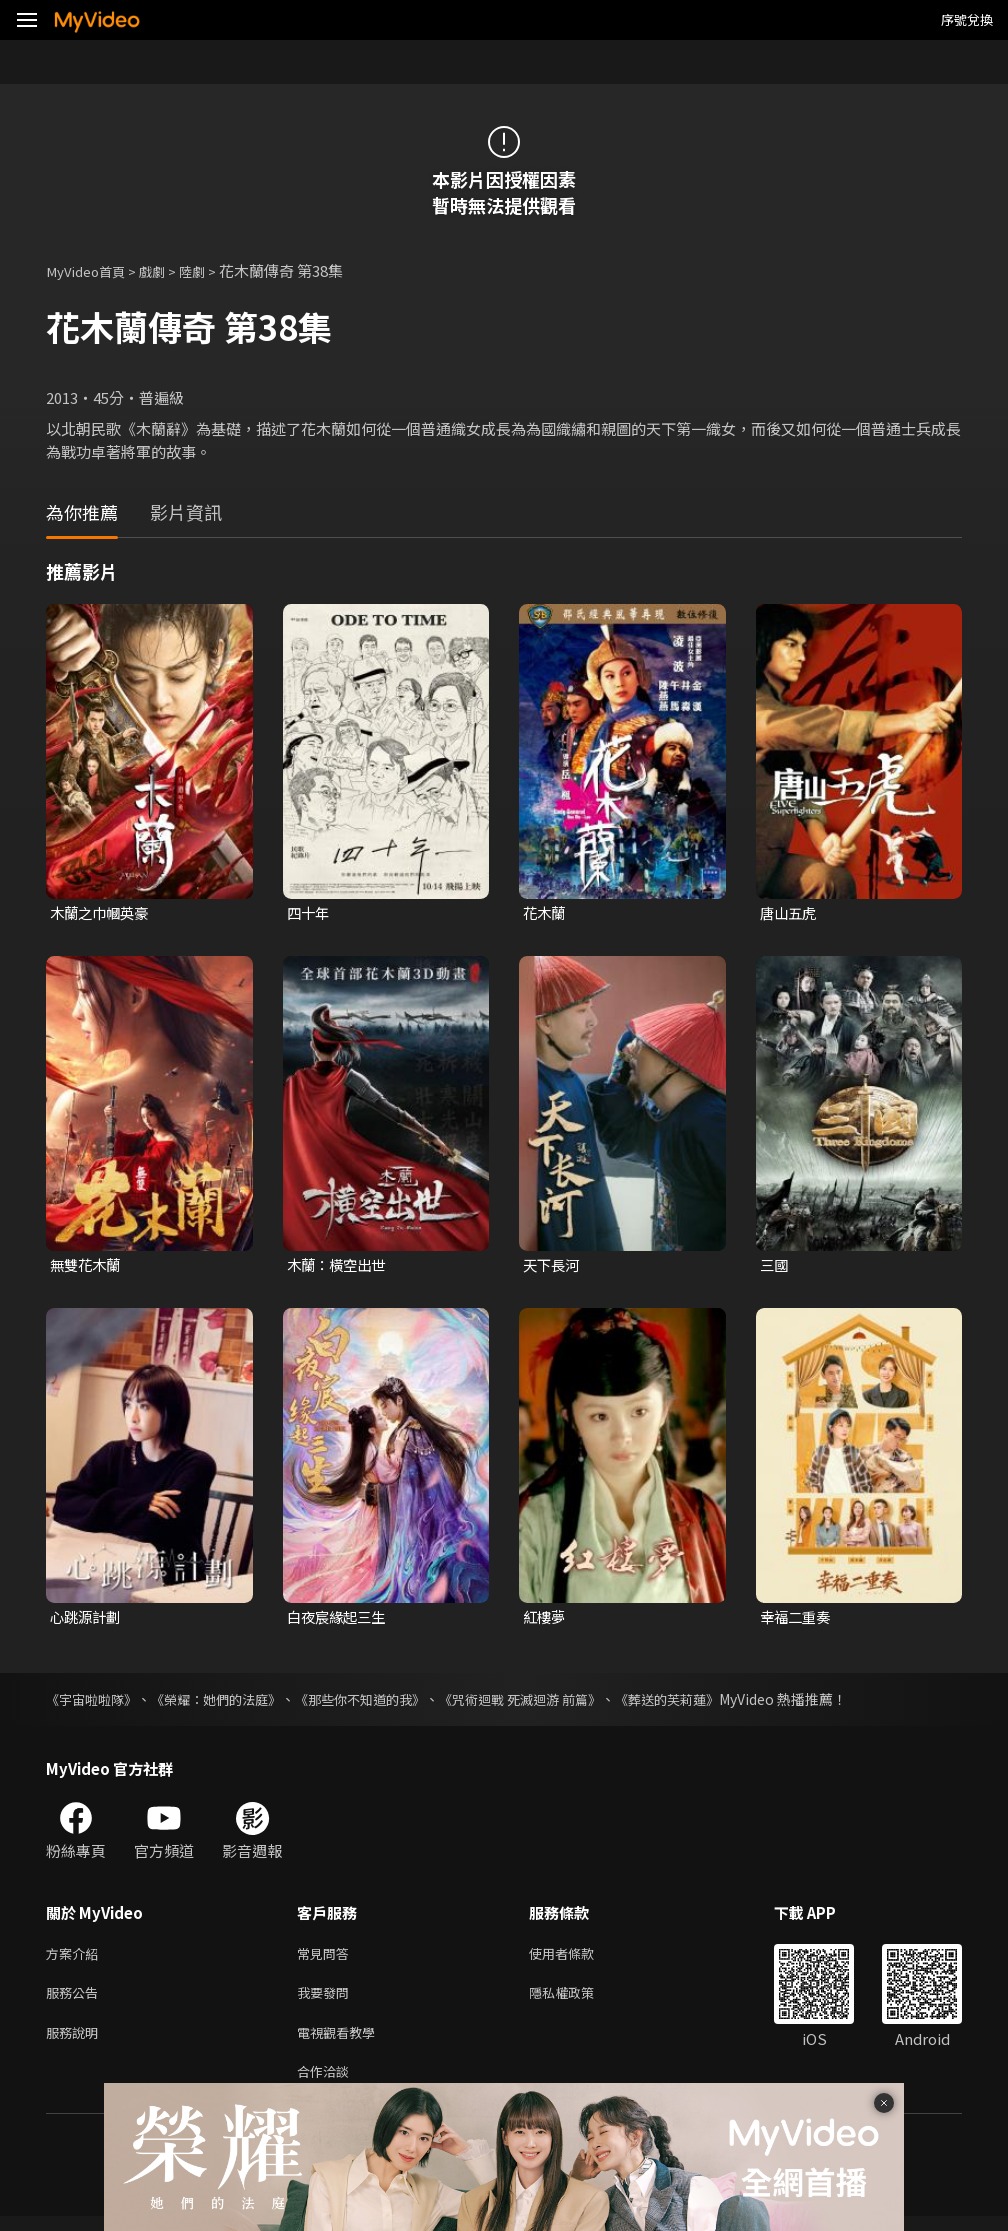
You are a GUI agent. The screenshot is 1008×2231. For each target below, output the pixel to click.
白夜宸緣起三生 (339, 1619)
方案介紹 (76, 1958)
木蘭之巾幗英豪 (102, 913)
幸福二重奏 (797, 1619)
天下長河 (553, 1266)
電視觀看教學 (342, 2042)
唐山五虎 (790, 913)
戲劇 (166, 270)
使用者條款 (578, 1958)
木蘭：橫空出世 (339, 1266)
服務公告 (76, 2000)
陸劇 (210, 270)
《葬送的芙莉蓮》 (710, 1703)
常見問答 (327, 1958)
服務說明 (76, 2042)
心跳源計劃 (87, 1619)
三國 (775, 1266)
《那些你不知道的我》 (382, 1703)
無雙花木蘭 (87, 1266)
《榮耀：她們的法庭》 (228, 1703)
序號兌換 (967, 19)
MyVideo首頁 (91, 270)
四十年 (309, 913)
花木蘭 (545, 913)
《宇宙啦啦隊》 (95, 1703)
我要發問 (327, 2000)
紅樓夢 (545, 1619)
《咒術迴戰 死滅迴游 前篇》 (553, 1703)
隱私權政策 (578, 2000)
